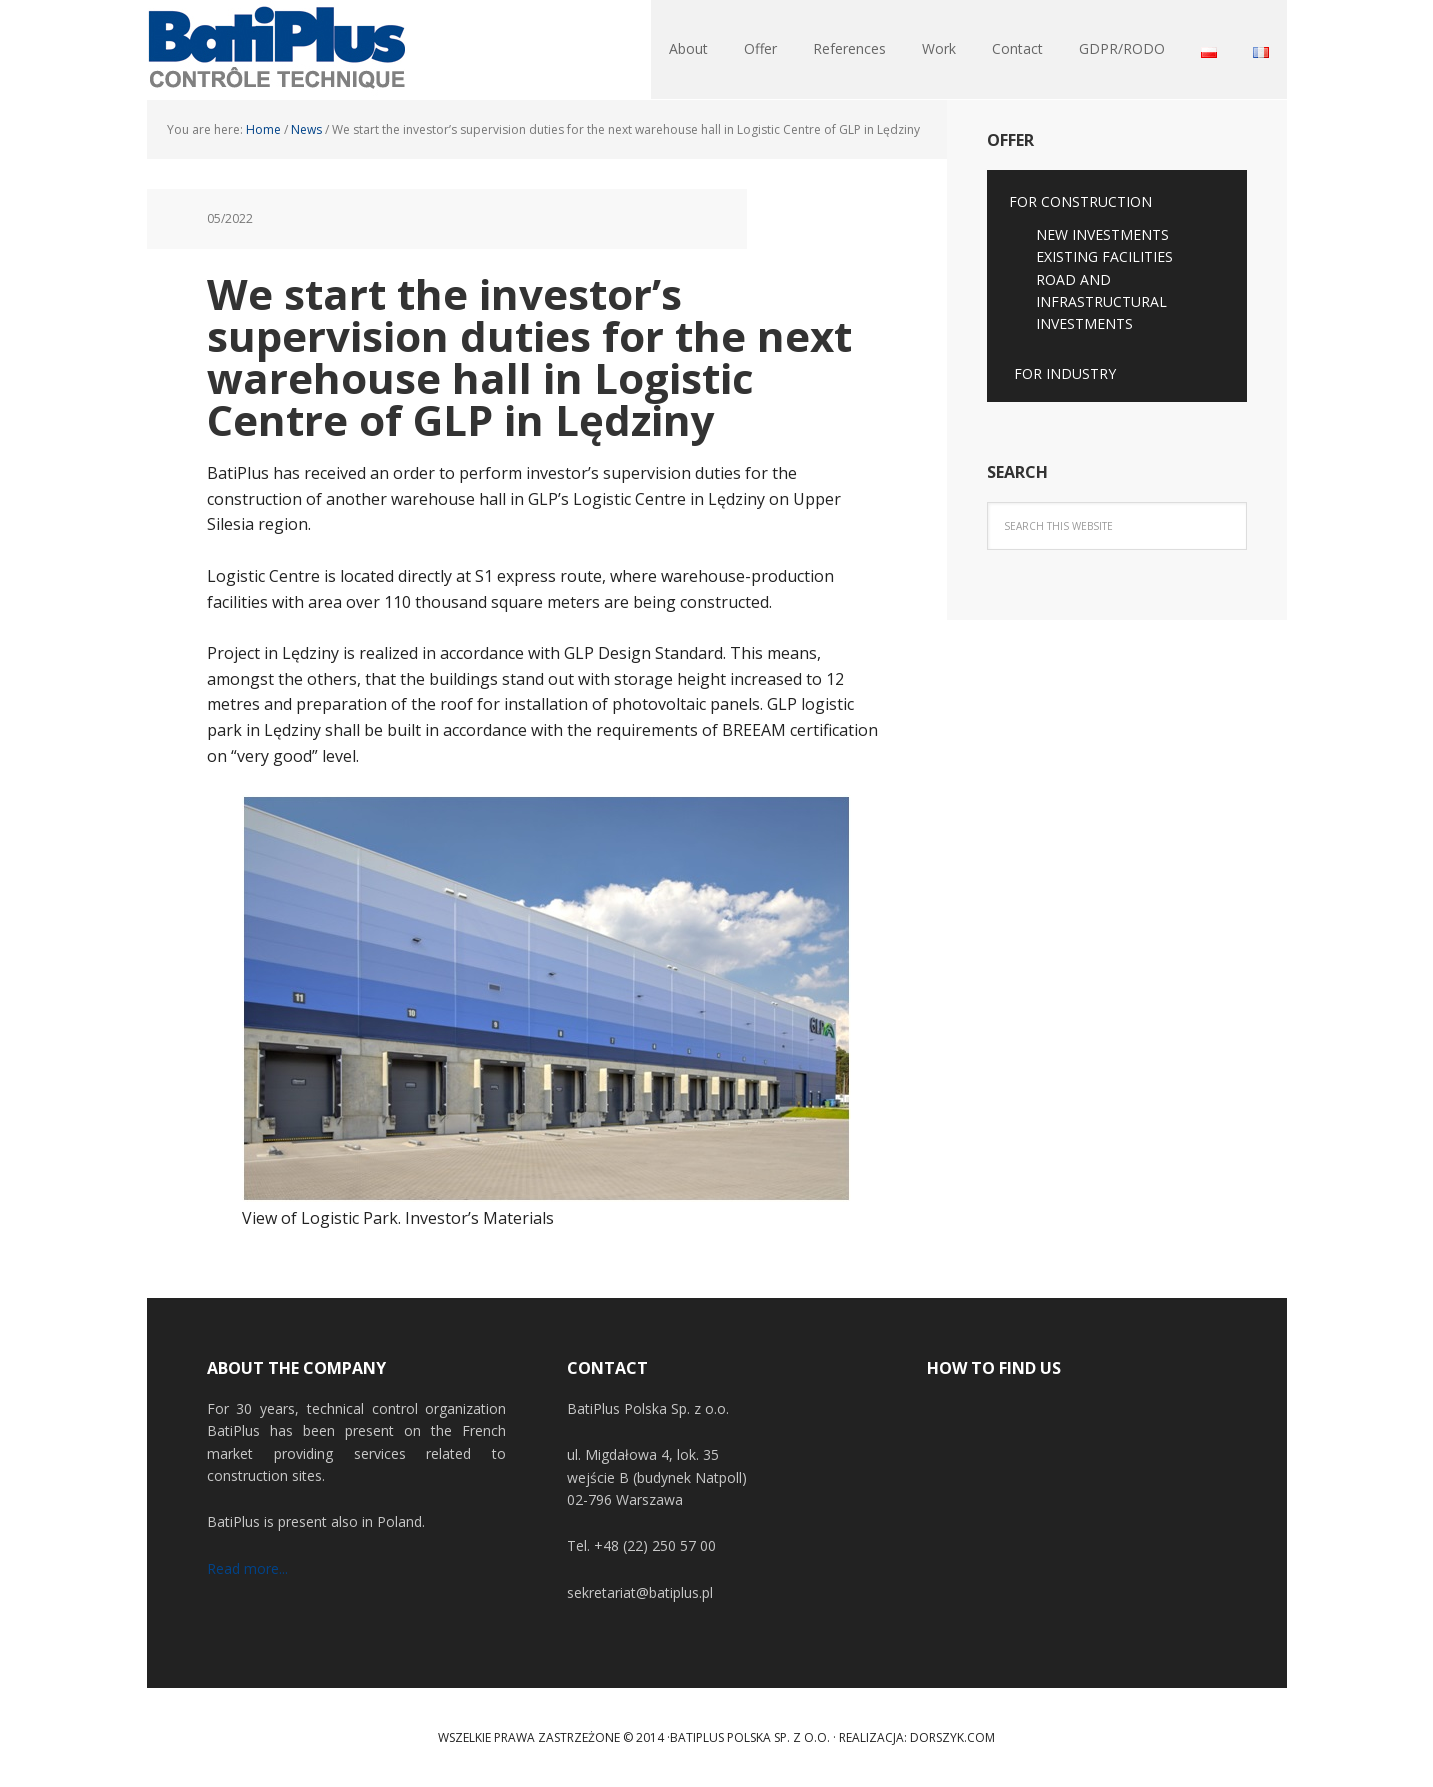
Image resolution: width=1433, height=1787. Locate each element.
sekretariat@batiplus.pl (640, 1592)
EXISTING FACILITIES (1104, 256)
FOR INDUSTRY (1065, 373)
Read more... (247, 1568)
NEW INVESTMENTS (1102, 234)
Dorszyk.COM (952, 1737)
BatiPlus (277, 50)
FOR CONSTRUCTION (1080, 201)
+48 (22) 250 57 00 (655, 1545)
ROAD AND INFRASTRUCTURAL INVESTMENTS (1101, 302)
